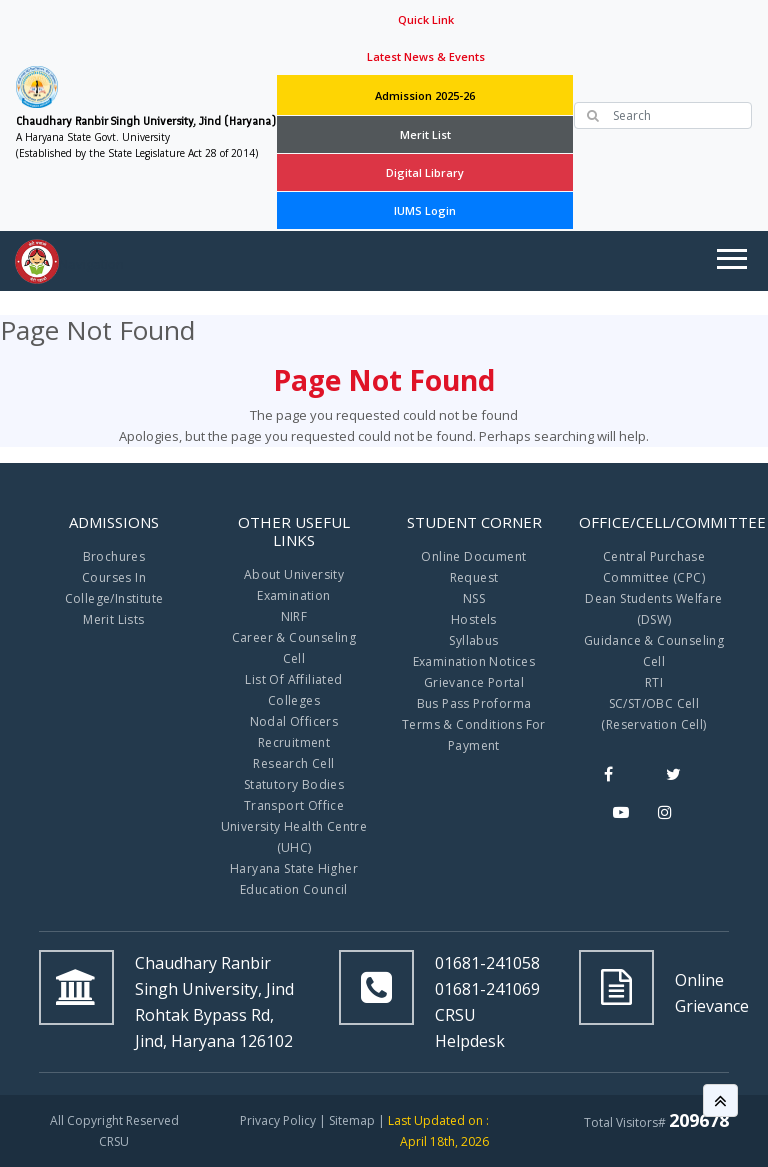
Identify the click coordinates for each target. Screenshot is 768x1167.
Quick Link (426, 19)
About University (294, 574)
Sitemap (352, 1120)
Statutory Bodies (294, 784)
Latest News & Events (426, 56)
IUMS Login (425, 210)
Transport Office (294, 805)
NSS (474, 598)
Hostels (474, 619)
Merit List (425, 134)
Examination (293, 595)
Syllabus (473, 640)
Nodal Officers (294, 721)
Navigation (91, 264)
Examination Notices (474, 661)
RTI (654, 682)
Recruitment (294, 742)
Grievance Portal (474, 682)
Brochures (114, 556)
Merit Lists (113, 619)
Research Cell (293, 763)
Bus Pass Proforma (474, 703)
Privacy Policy (278, 1120)
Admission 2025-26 (425, 95)
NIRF (294, 616)
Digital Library (425, 172)
